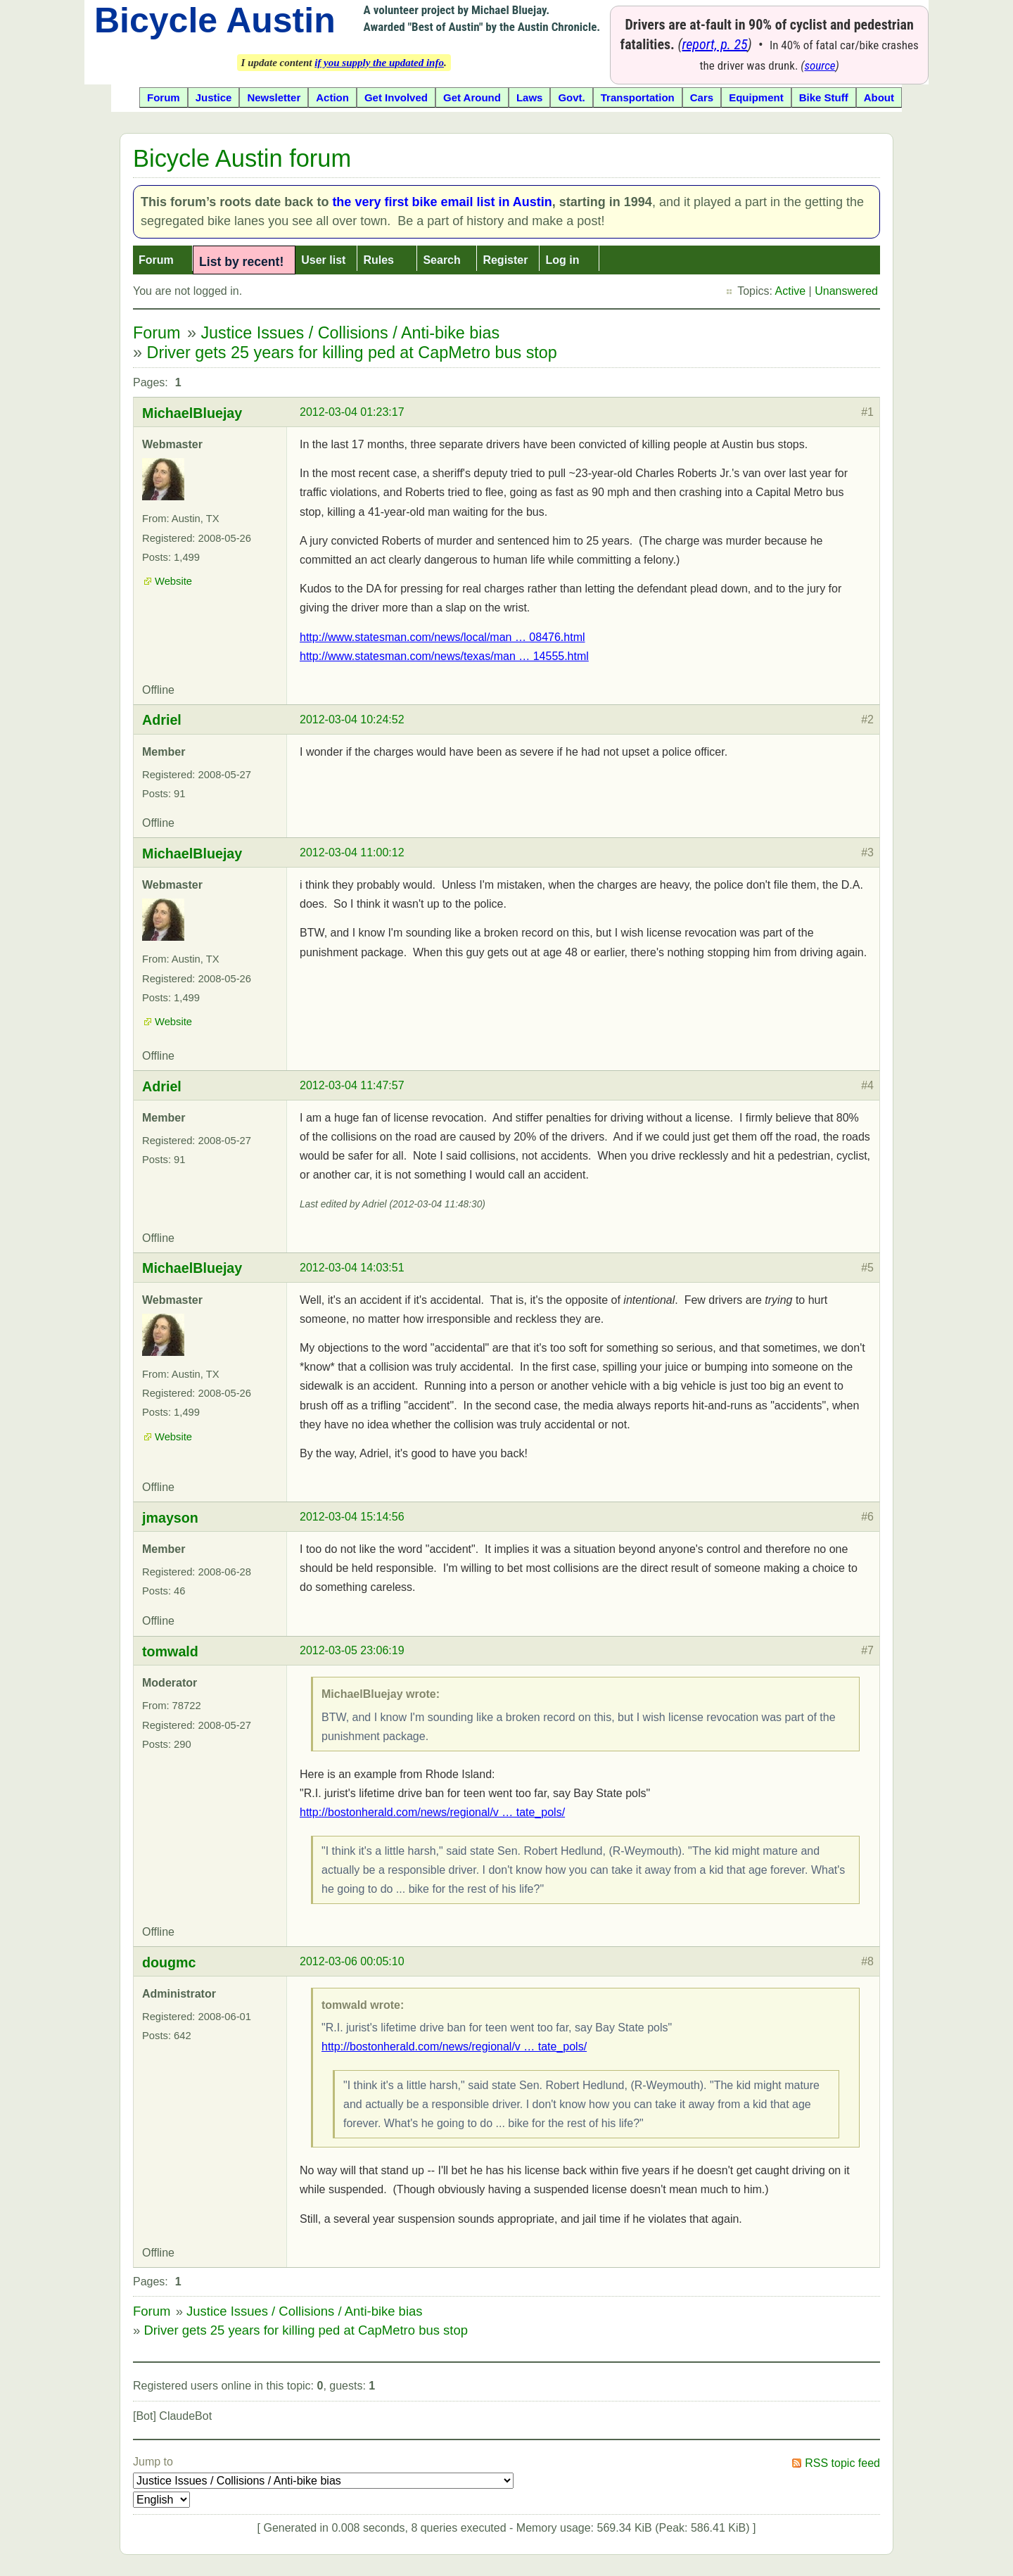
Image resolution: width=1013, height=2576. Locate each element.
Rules (378, 260)
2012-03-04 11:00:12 (352, 852)
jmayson (170, 1517)
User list (323, 260)
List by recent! (241, 262)
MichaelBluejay (192, 413)
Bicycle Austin (215, 20)
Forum (156, 260)
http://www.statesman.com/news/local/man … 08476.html (442, 637)
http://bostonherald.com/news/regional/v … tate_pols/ (432, 1812)
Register (505, 260)
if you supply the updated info (379, 62)
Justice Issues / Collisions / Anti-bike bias (349, 333)
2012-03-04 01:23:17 (352, 412)
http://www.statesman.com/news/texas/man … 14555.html (444, 656)
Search (441, 260)
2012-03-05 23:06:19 (352, 1650)
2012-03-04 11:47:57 (352, 1085)
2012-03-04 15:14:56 (352, 1517)
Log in (562, 260)
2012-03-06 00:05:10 (352, 1961)
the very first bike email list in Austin (442, 202)
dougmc (169, 1962)
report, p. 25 (715, 44)
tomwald (170, 1651)
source (820, 65)
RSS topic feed (842, 2463)
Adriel (161, 720)
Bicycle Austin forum (242, 158)
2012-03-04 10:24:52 (352, 719)
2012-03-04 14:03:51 (352, 1268)
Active (790, 291)
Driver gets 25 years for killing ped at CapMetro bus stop (352, 352)
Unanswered (846, 291)
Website (173, 581)
